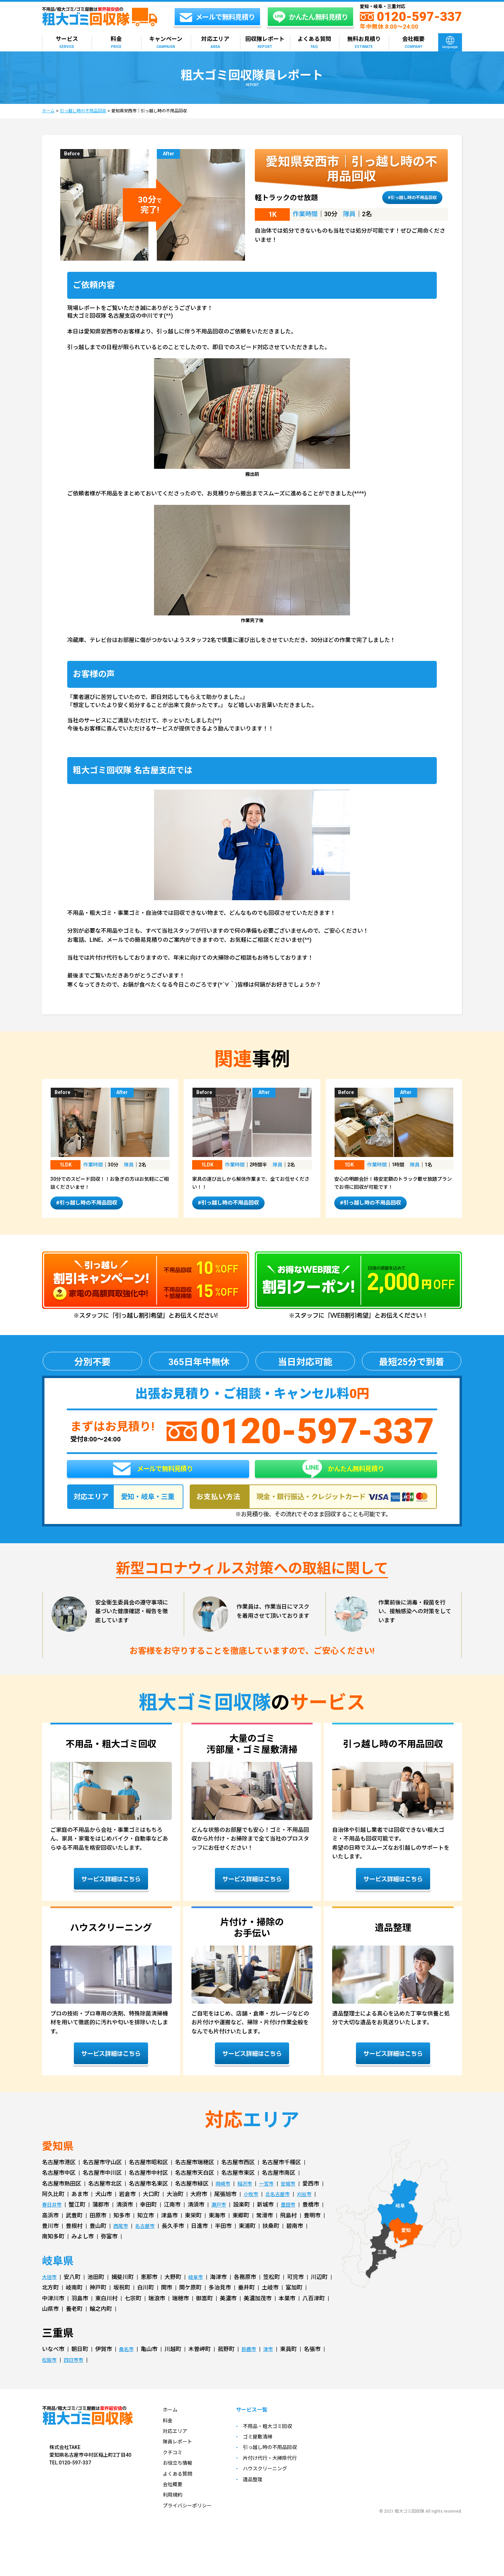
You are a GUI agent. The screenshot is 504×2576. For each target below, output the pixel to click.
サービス (67, 42)
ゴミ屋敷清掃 (267, 2451)
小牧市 (252, 2207)
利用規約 (174, 2508)
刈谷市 (310, 2207)
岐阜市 (198, 2290)
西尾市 (121, 2239)
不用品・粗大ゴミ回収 (278, 2440)
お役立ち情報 (179, 2476)
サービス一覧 (262, 2423)
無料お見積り (364, 42)
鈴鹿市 (252, 2362)
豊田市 (294, 2218)
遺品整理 (261, 2493)
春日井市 (53, 2218)
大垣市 (50, 2290)
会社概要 (413, 42)
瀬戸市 (222, 2218)
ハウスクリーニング (275, 2482)
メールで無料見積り (153, 1477)
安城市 (295, 2197)
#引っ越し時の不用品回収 (406, 197)
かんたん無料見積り (343, 1477)
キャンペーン (165, 42)
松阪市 (50, 2373)
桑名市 (127, 2362)
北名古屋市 (281, 2207)
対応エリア (215, 42)
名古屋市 (148, 2239)
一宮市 (271, 2197)
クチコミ (174, 2465)
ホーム (48, 110)
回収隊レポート (265, 42)
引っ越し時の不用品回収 (83, 110)
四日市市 (77, 2373)
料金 (116, 42)
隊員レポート (179, 2455)
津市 (273, 2362)
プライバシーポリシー (191, 2518)
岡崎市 (224, 2197)
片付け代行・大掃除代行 (281, 2472)
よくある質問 (314, 42)
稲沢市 (247, 2197)
